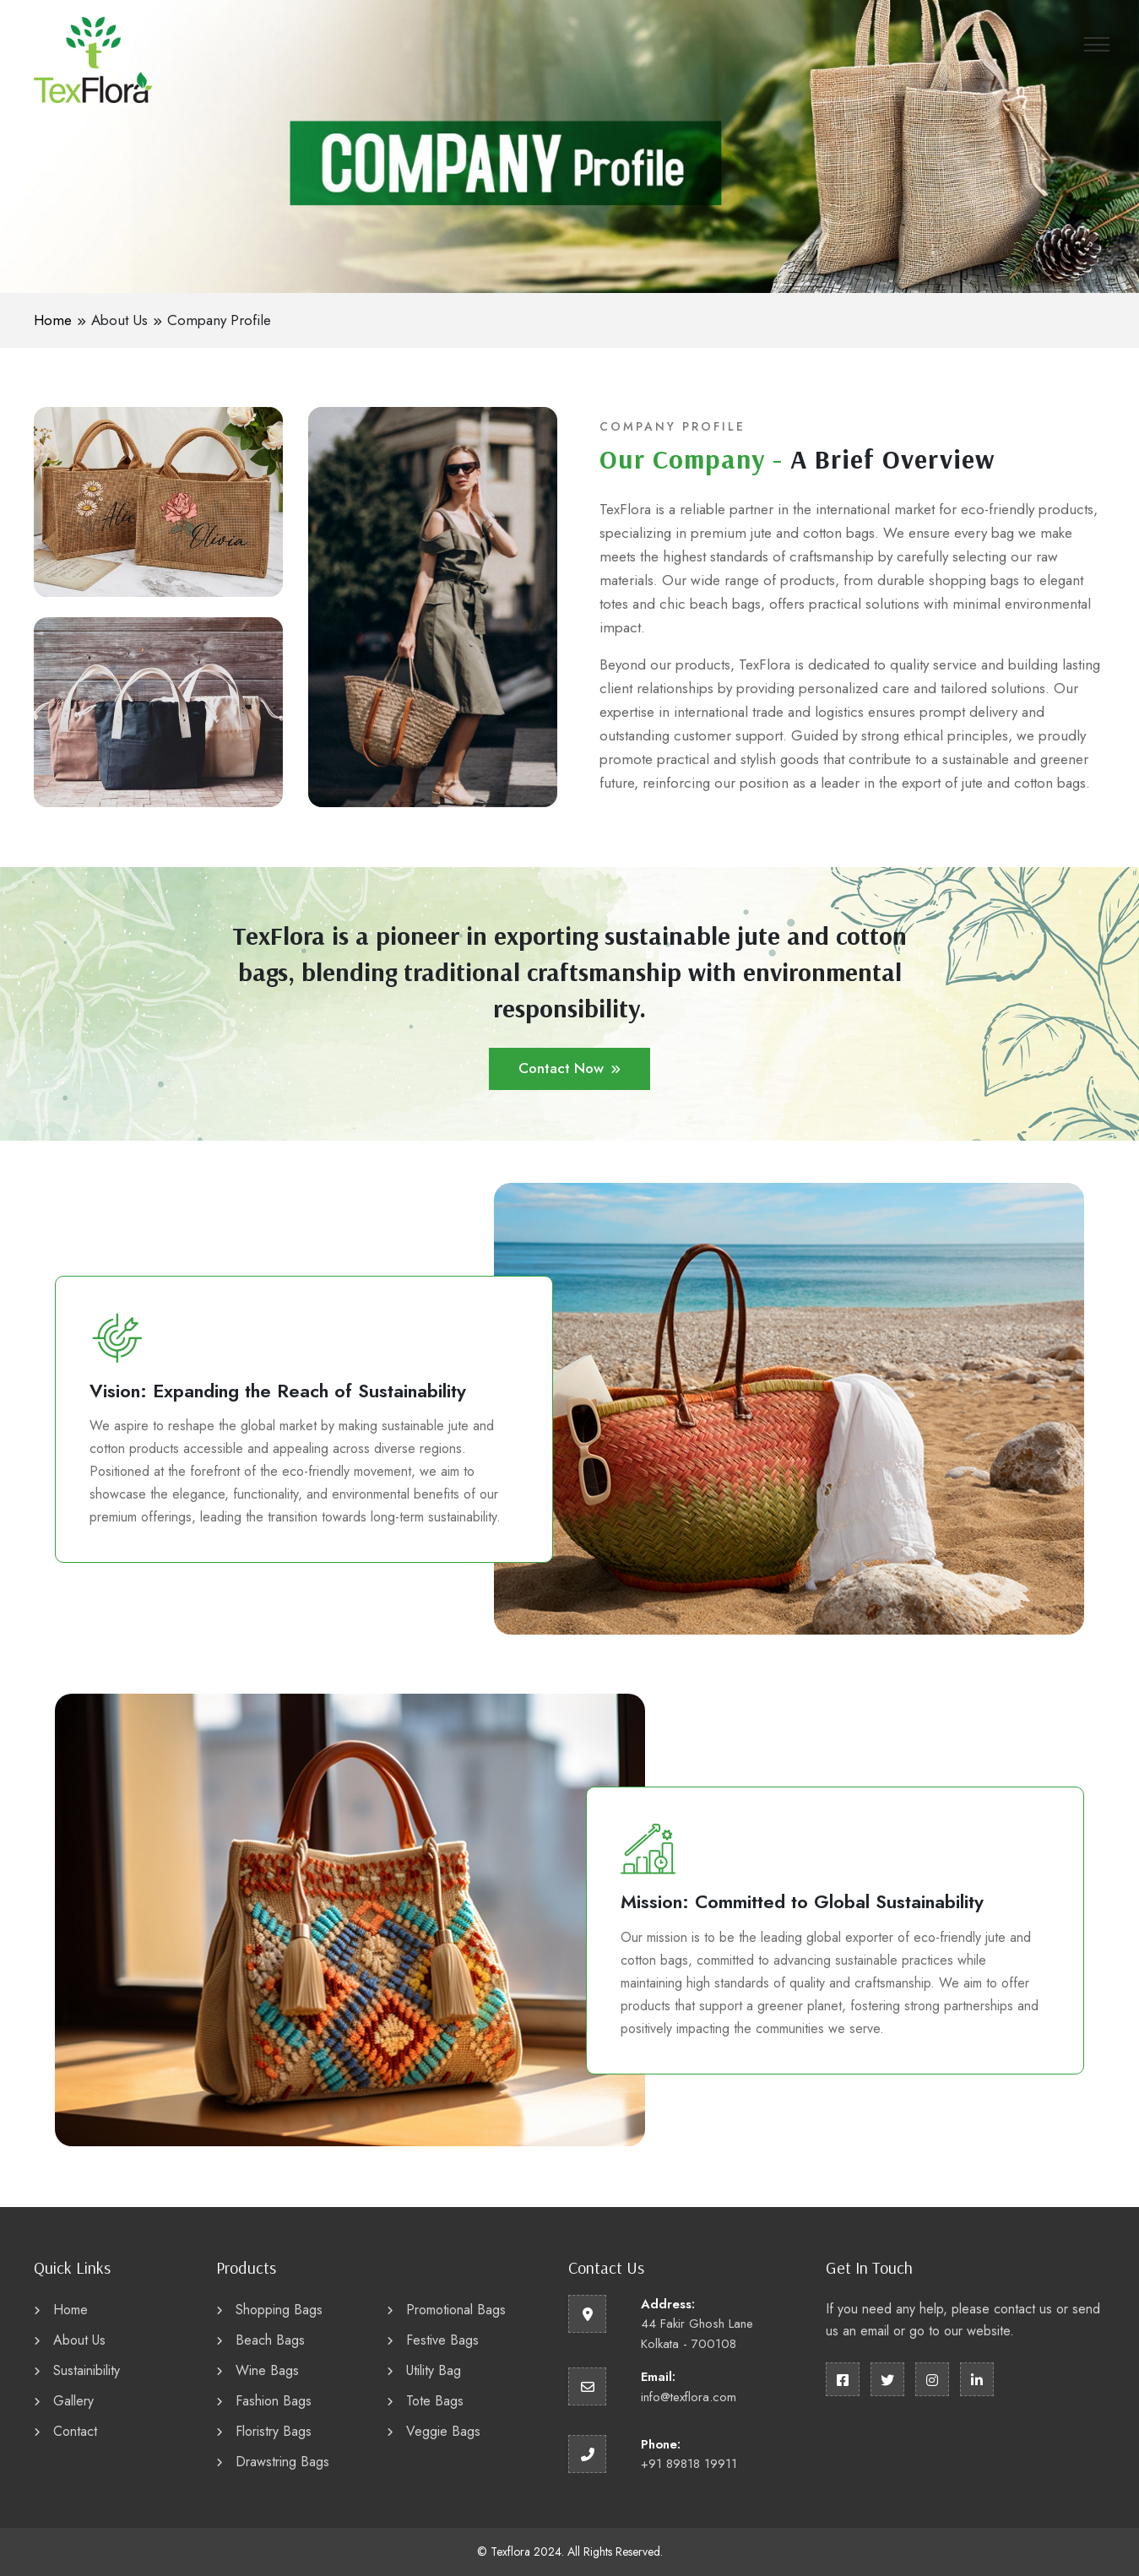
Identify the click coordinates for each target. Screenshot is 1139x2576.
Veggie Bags (433, 2431)
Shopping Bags (269, 2309)
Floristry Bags (264, 2431)
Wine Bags (257, 2370)
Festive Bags (433, 2340)
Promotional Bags (446, 2309)
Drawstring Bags (272, 2461)
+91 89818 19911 (689, 2463)
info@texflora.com (688, 2397)
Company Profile (219, 320)
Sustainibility (77, 2370)
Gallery (64, 2401)
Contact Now (569, 1068)
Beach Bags (260, 2340)
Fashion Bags (264, 2401)
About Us (119, 320)
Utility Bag (424, 2370)
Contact (65, 2431)
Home (53, 320)
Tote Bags (425, 2401)
